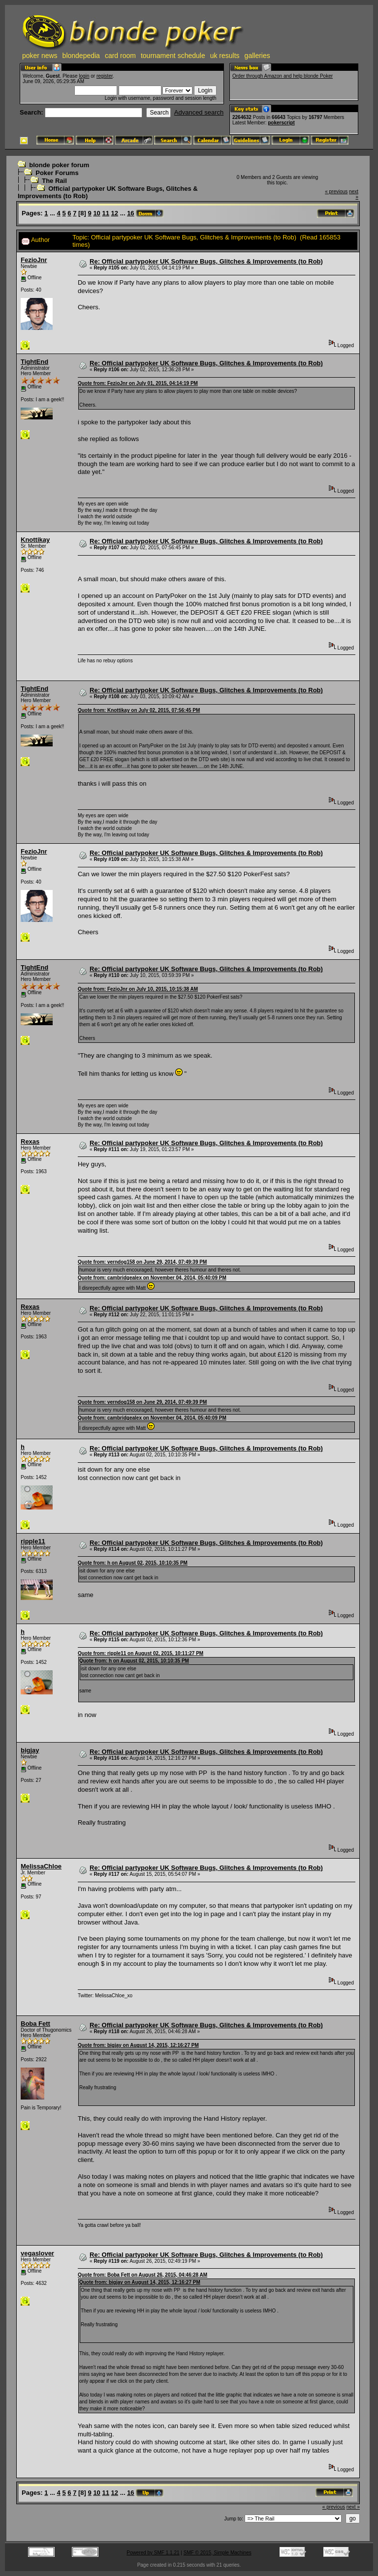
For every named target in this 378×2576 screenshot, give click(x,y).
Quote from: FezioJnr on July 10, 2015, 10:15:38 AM (138, 989)
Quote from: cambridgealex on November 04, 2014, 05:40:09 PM (152, 1277)
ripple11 (33, 1541)
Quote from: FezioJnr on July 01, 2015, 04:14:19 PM (138, 383)
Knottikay (35, 539)
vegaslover (37, 2253)
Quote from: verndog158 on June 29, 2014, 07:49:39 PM (142, 1262)
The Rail (54, 180)
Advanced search (198, 112)
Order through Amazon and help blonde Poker (282, 76)
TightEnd (34, 361)
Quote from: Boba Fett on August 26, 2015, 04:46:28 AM (142, 2275)
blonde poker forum (59, 165)
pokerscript (281, 122)
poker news (40, 55)
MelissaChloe (41, 1866)
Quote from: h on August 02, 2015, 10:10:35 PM (133, 1563)
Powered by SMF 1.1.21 (152, 2552)
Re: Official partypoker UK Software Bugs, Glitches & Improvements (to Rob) (206, 261)
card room (120, 55)
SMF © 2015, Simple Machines (218, 2552)
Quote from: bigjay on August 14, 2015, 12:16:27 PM (138, 2045)
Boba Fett (35, 2023)
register (104, 76)
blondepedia (81, 55)
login (84, 76)
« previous (336, 191)
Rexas (30, 1141)
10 (96, 213)
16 (130, 213)
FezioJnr (34, 260)
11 (105, 213)
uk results (225, 55)
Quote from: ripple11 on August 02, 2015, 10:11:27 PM (140, 1653)
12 (114, 213)
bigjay (30, 1750)
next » (353, 2507)
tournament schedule (173, 55)
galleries (257, 55)
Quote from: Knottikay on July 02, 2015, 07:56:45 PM (139, 710)
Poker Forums (56, 173)
